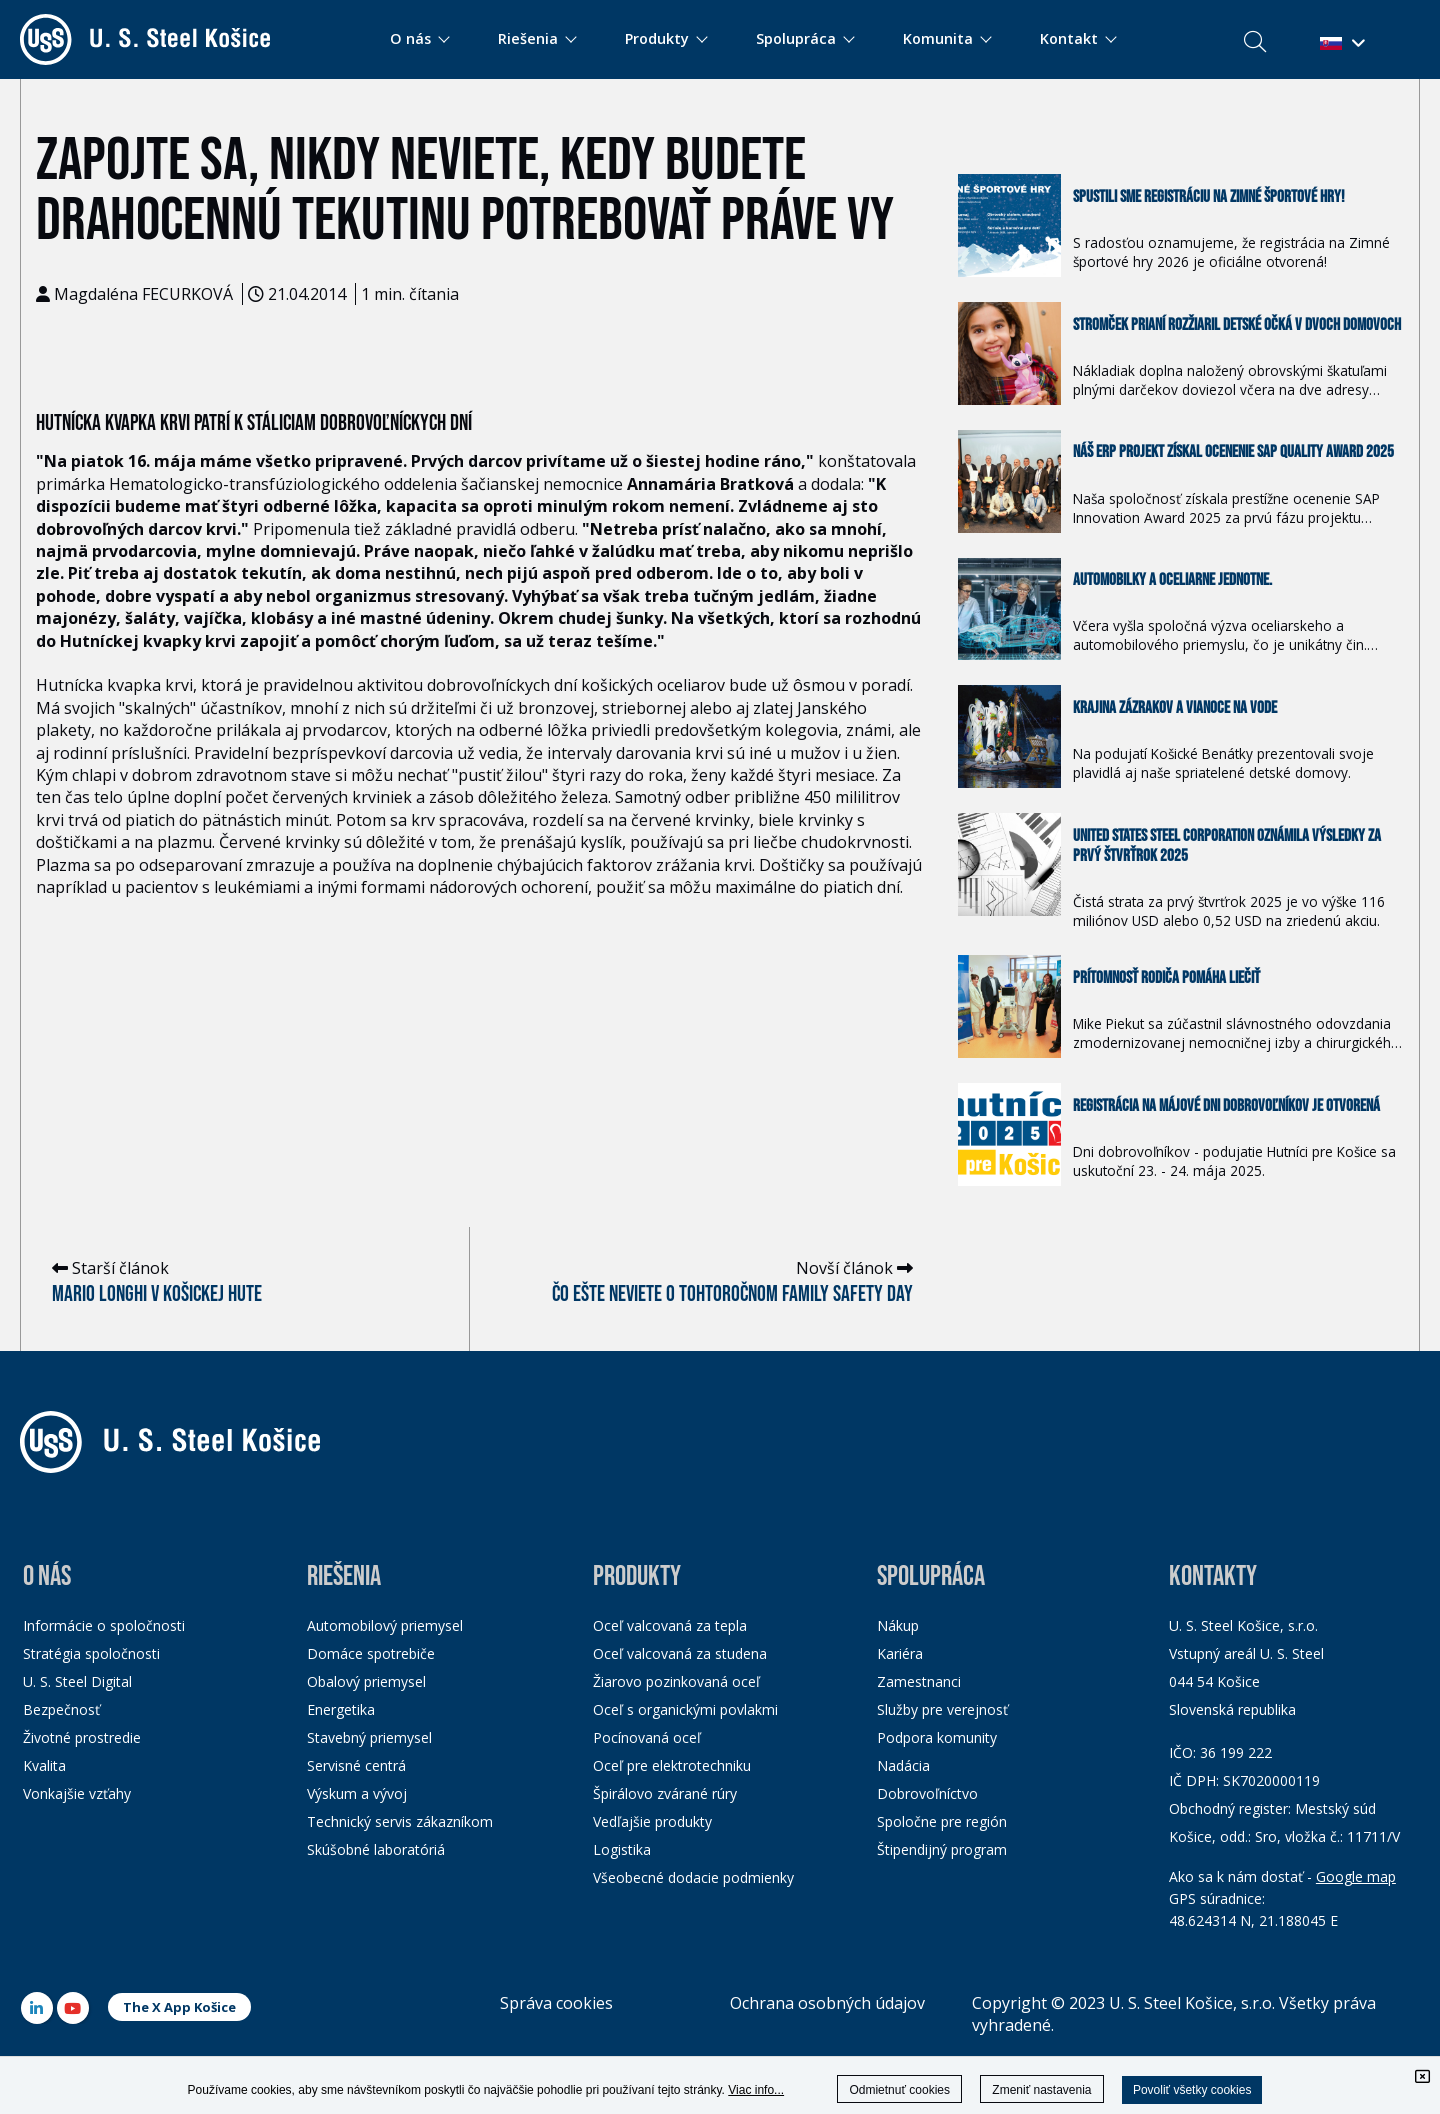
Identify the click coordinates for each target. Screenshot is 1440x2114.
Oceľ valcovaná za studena (680, 1653)
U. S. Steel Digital (77, 1681)
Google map (1356, 1876)
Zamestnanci (919, 1681)
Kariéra (900, 1653)
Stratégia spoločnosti (91, 1653)
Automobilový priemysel (385, 1625)
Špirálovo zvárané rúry (665, 1793)
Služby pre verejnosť (942, 1709)
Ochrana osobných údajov (827, 2003)
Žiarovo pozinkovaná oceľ (676, 1681)
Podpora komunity (937, 1737)
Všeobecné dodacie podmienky (693, 1877)
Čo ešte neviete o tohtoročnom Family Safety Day (732, 1294)
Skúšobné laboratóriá (376, 1849)
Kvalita (44, 1765)
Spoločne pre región (942, 1821)
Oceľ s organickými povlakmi (685, 1709)
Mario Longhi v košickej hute (157, 1294)
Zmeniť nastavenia (1041, 2090)
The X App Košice (179, 2007)
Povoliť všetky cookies (1192, 2090)
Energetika (341, 1709)
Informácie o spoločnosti (104, 1625)
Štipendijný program (942, 1849)
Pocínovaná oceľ (647, 1737)
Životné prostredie (82, 1737)
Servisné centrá (356, 1765)
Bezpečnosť (61, 1709)
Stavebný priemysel (369, 1737)
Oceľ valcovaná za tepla (670, 1625)
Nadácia (903, 1765)
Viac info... (756, 2090)
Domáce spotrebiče (371, 1653)
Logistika (622, 1849)
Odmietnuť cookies (899, 2090)
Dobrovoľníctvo (927, 1793)
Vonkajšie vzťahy (77, 1793)
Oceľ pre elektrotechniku (672, 1765)
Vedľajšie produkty (652, 1821)
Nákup (898, 1625)
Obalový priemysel (366, 1681)
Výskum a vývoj (357, 1793)
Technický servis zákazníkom (400, 1821)
